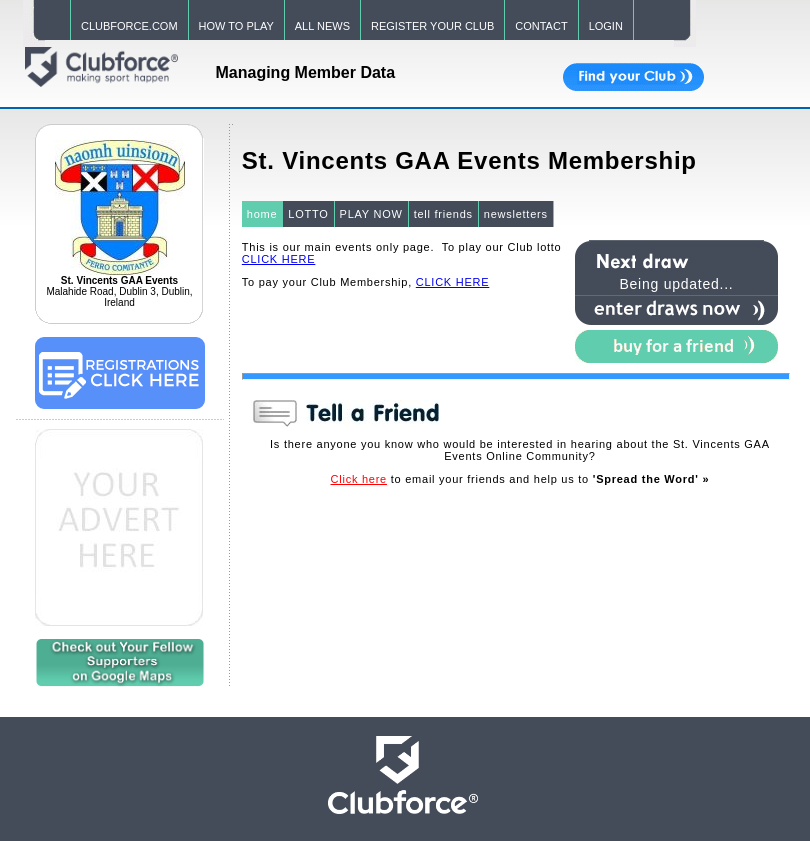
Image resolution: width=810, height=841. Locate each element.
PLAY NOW (371, 214)
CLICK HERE (279, 259)
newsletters (516, 214)
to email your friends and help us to (520, 479)
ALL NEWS (322, 26)
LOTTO (308, 214)
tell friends (443, 214)
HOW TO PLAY (236, 26)
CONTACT (541, 26)
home (262, 214)
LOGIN (606, 26)
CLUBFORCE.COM (129, 26)
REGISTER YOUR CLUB (432, 26)
